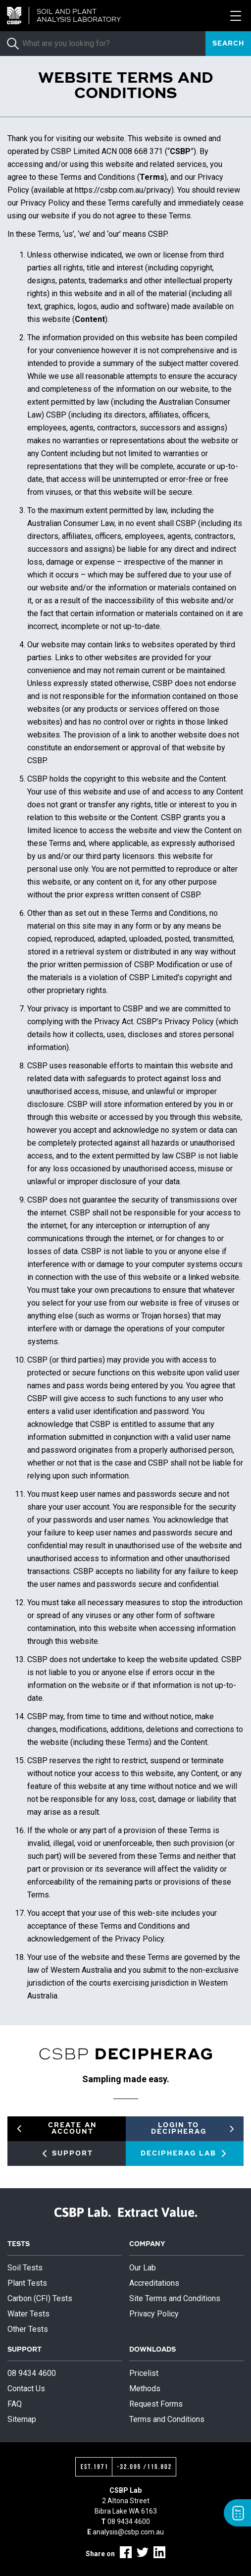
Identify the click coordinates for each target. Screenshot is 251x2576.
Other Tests (27, 2329)
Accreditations (154, 2283)
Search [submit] (228, 44)
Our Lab (142, 2267)
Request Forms (156, 2404)
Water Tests (28, 2313)
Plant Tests (27, 2283)
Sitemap (21, 2419)
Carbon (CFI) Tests (39, 2298)
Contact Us (26, 2388)
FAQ (14, 2404)
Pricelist (143, 2373)
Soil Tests (25, 2267)
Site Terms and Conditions (174, 2298)
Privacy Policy (154, 2313)
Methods (144, 2388)
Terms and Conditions (166, 2419)
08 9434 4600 (31, 2373)
